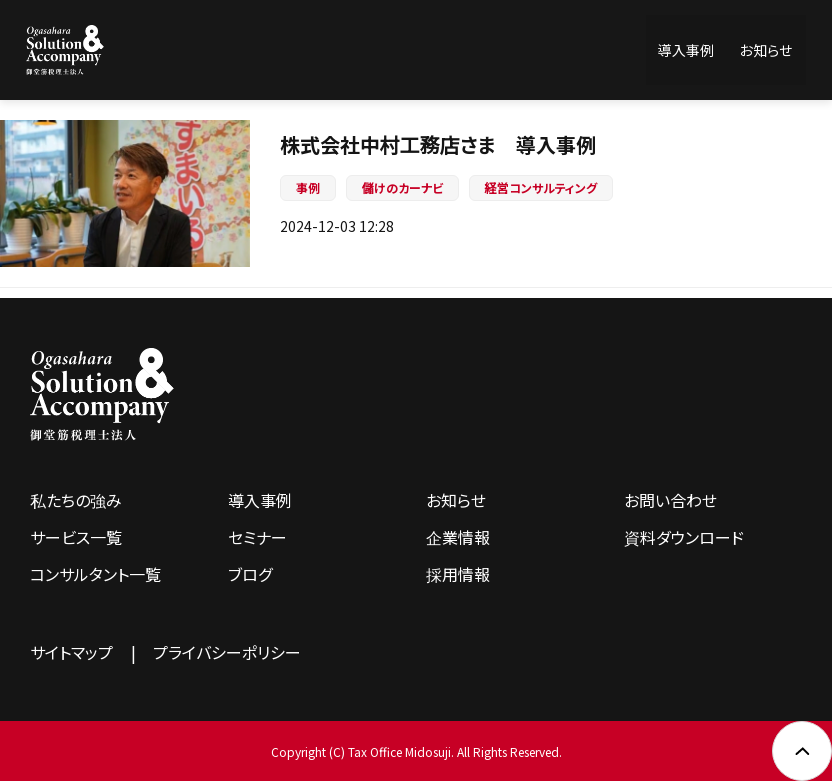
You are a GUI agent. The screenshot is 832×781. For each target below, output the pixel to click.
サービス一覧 (76, 537)
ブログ (250, 574)
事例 (308, 187)
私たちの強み (76, 500)
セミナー (257, 537)
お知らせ (766, 50)
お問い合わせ (670, 500)
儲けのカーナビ (402, 187)
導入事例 (686, 50)
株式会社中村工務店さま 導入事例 (438, 144)
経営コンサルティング (541, 187)
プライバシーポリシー (227, 652)
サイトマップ (71, 652)
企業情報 (458, 537)
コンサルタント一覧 (95, 574)
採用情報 (458, 574)
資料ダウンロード (684, 537)
